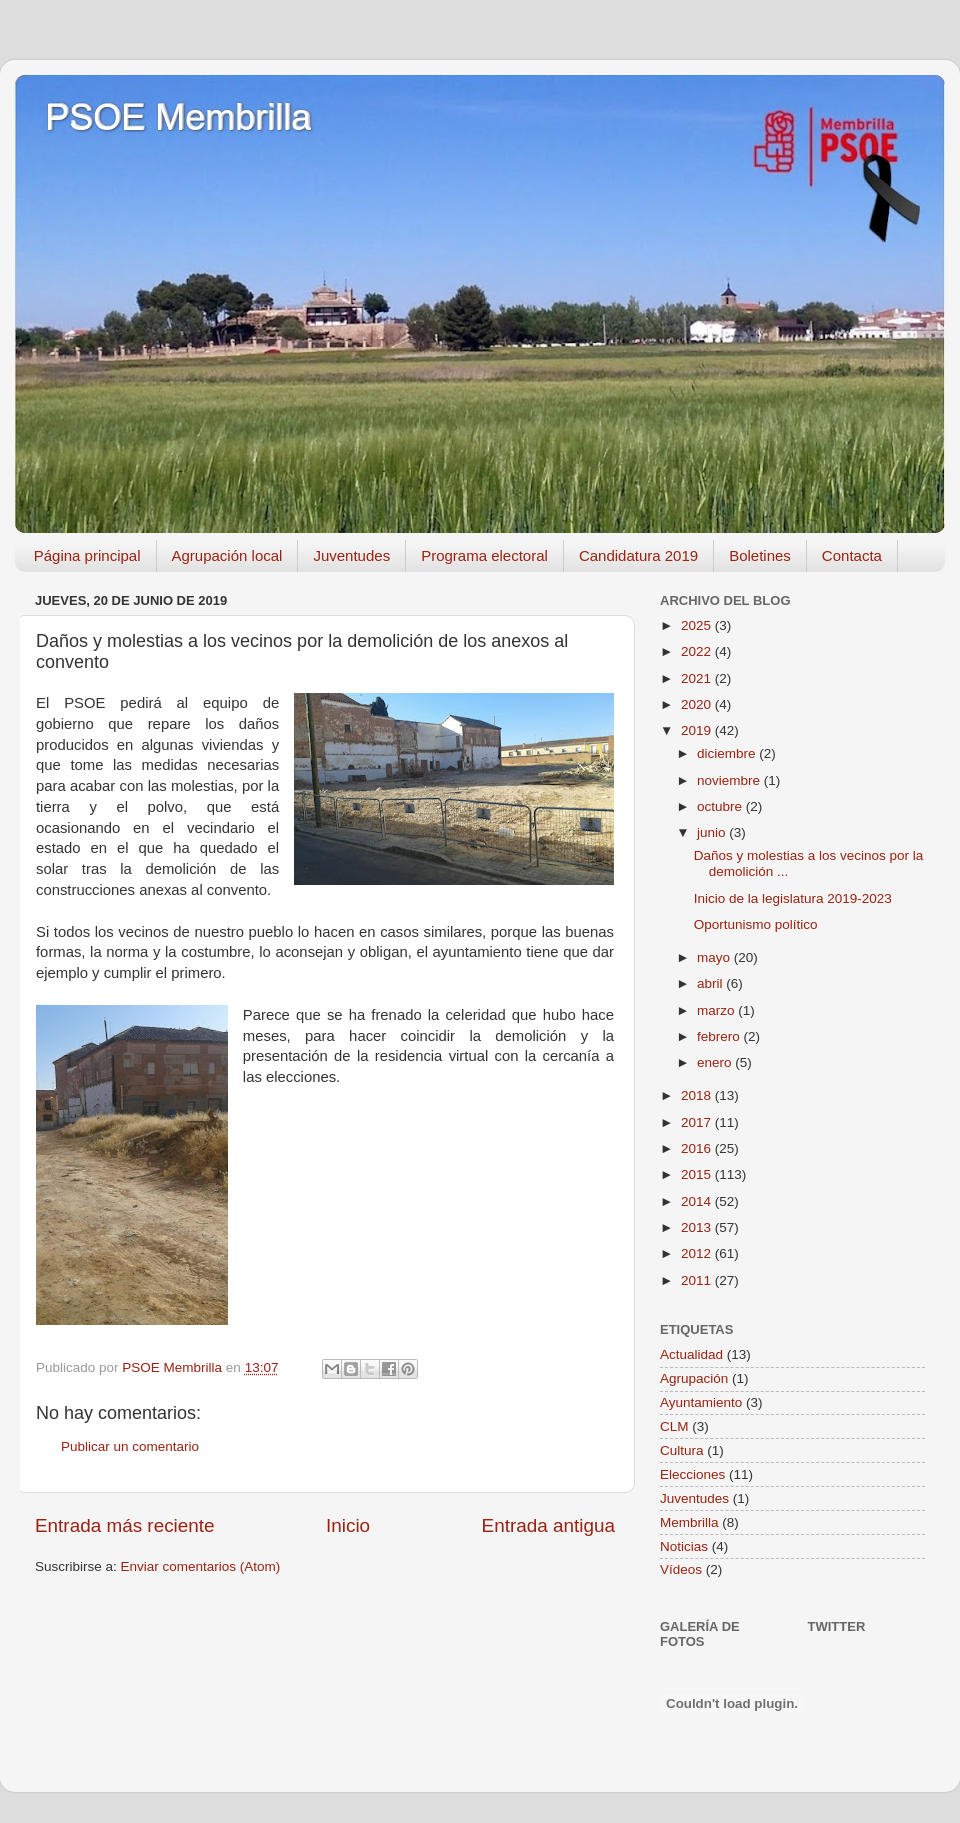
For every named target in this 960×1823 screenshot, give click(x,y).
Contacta (852, 555)
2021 (698, 678)
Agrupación (694, 1378)
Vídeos (681, 1569)
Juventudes (351, 555)
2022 (698, 651)
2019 (698, 730)
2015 (698, 1174)
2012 (698, 1253)
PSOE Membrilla (178, 117)
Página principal (87, 555)
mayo (715, 957)
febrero (720, 1036)
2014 (698, 1201)
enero (716, 1062)
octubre (721, 806)
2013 (698, 1227)
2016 (698, 1148)
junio (713, 832)
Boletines (760, 555)
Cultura (682, 1450)
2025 (698, 625)
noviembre (730, 780)
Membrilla (689, 1522)
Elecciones (692, 1474)
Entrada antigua (548, 1525)
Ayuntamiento (701, 1402)
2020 (698, 704)
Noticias (684, 1546)
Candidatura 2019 (638, 555)
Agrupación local (227, 555)
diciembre (728, 753)
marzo (717, 1010)
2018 (698, 1095)
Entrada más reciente (125, 1525)
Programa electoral (484, 555)
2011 (698, 1280)
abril (711, 983)
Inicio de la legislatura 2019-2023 (793, 898)
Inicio (348, 1525)
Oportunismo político (756, 924)
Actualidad (691, 1354)
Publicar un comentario (130, 1446)
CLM (674, 1426)
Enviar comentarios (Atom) (201, 1566)
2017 (698, 1122)
